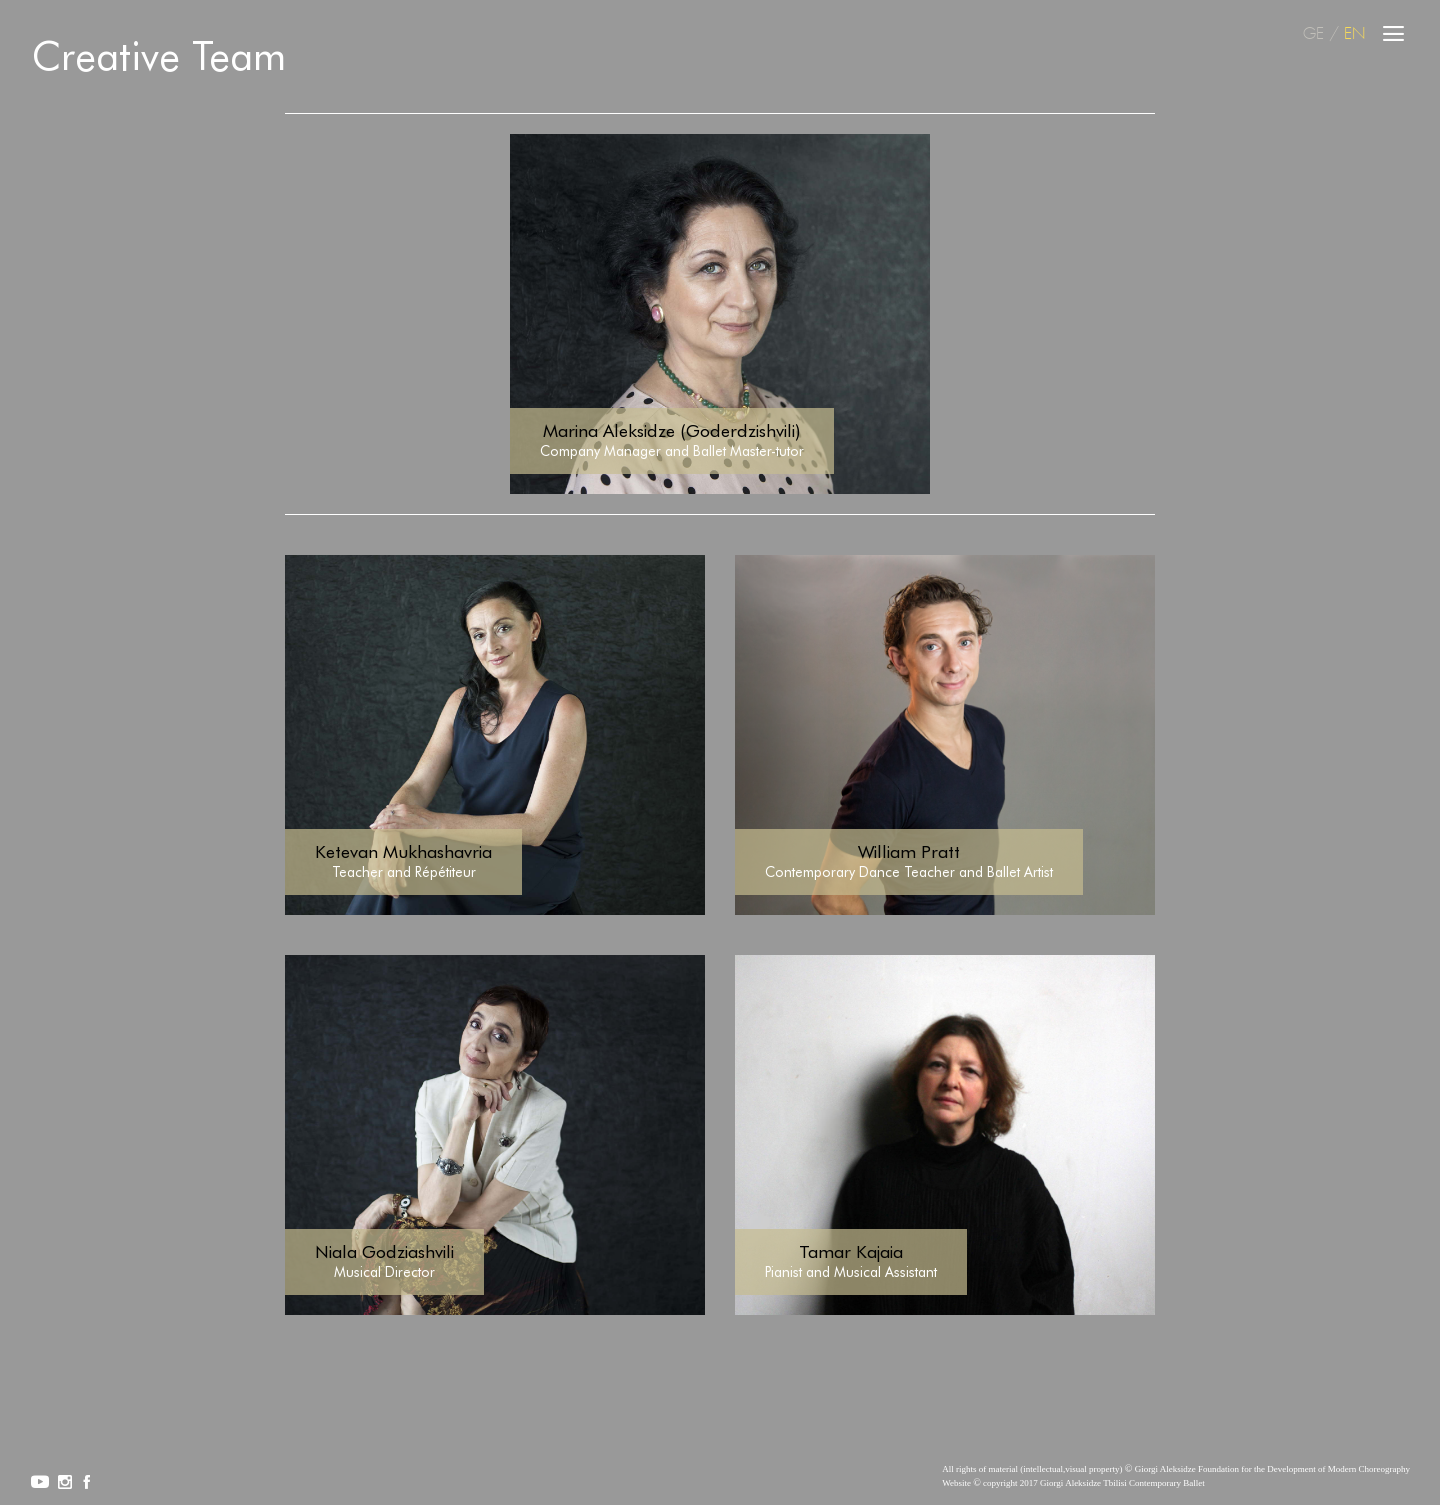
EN (1354, 34)
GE (1313, 34)
